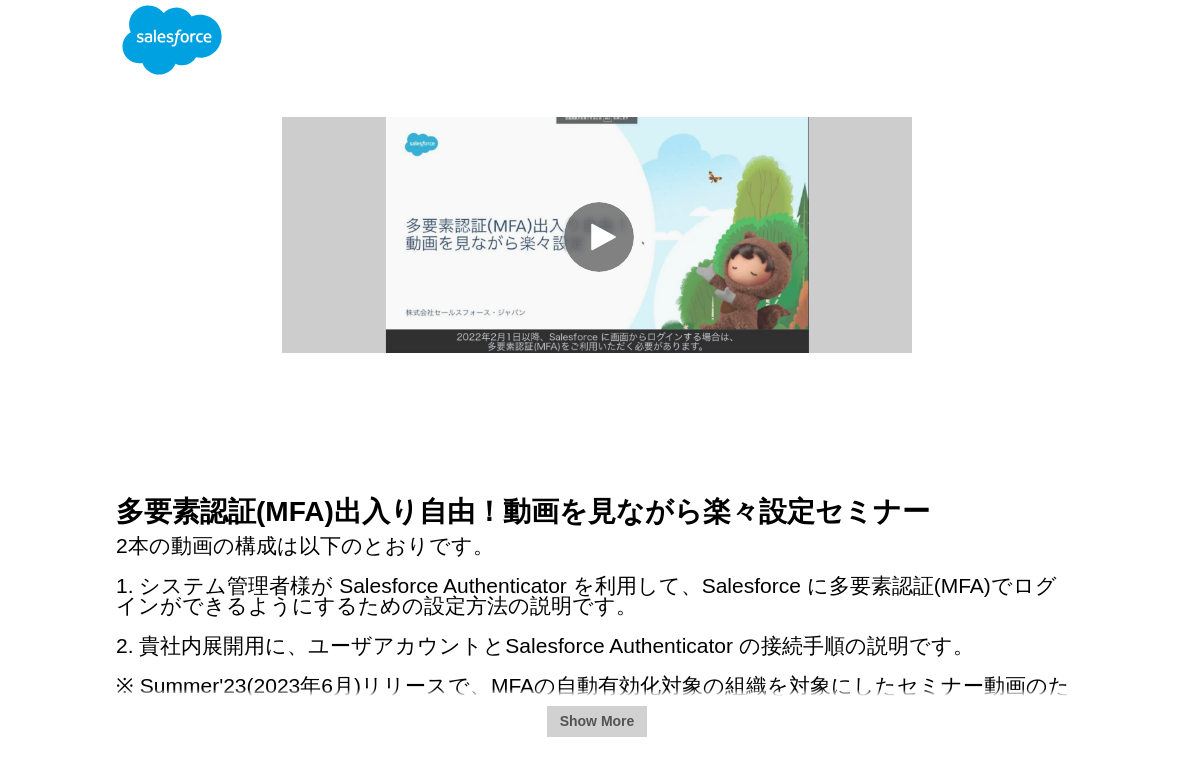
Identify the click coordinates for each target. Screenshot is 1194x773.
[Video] (597, 235)
